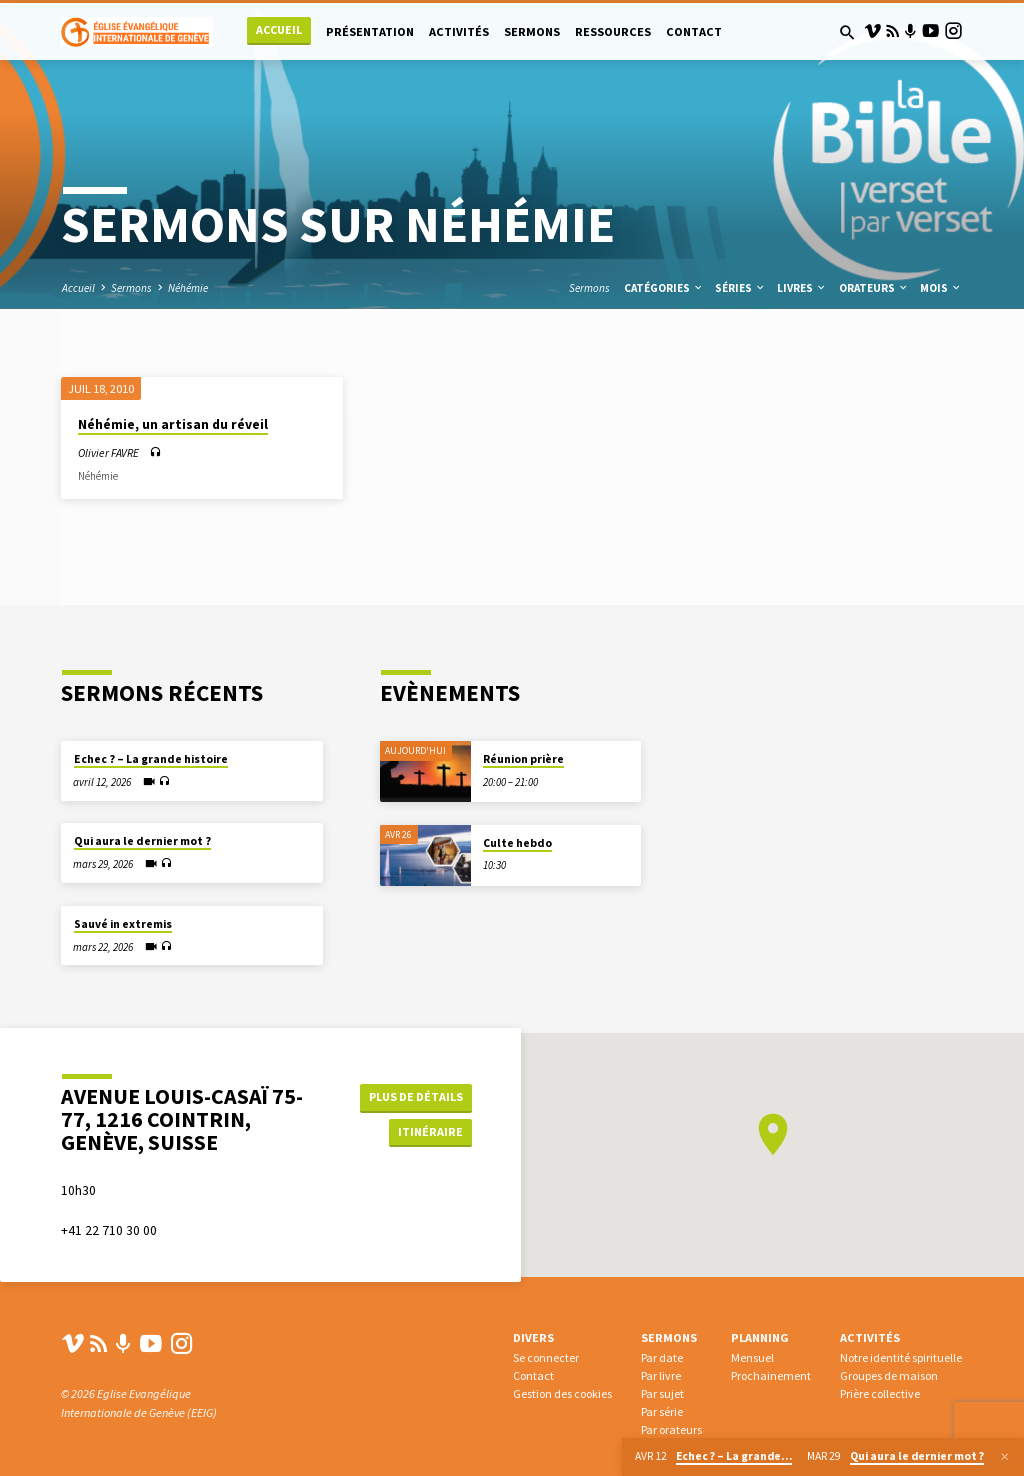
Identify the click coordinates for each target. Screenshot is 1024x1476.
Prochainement (771, 1375)
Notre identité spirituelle (901, 1357)
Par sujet (662, 1393)
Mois (941, 288)
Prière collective (880, 1393)
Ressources (613, 31)
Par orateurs (671, 1429)
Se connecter (546, 1357)
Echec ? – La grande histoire (151, 759)
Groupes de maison (889, 1375)
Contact (694, 31)
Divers (533, 1337)
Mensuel (752, 1357)
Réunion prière (523, 759)
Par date (662, 1357)
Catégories (664, 288)
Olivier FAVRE (108, 453)
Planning (760, 1337)
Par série (662, 1411)
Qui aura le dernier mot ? (142, 841)
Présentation (370, 31)
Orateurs (874, 288)
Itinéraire (427, 1132)
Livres (802, 288)
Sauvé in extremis (123, 924)
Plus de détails (413, 1096)
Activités (459, 31)
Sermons (532, 31)
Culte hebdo (517, 843)
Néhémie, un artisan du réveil (173, 424)
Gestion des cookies (562, 1393)
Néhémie (188, 288)
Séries (740, 288)
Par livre (661, 1375)
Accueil (279, 29)
